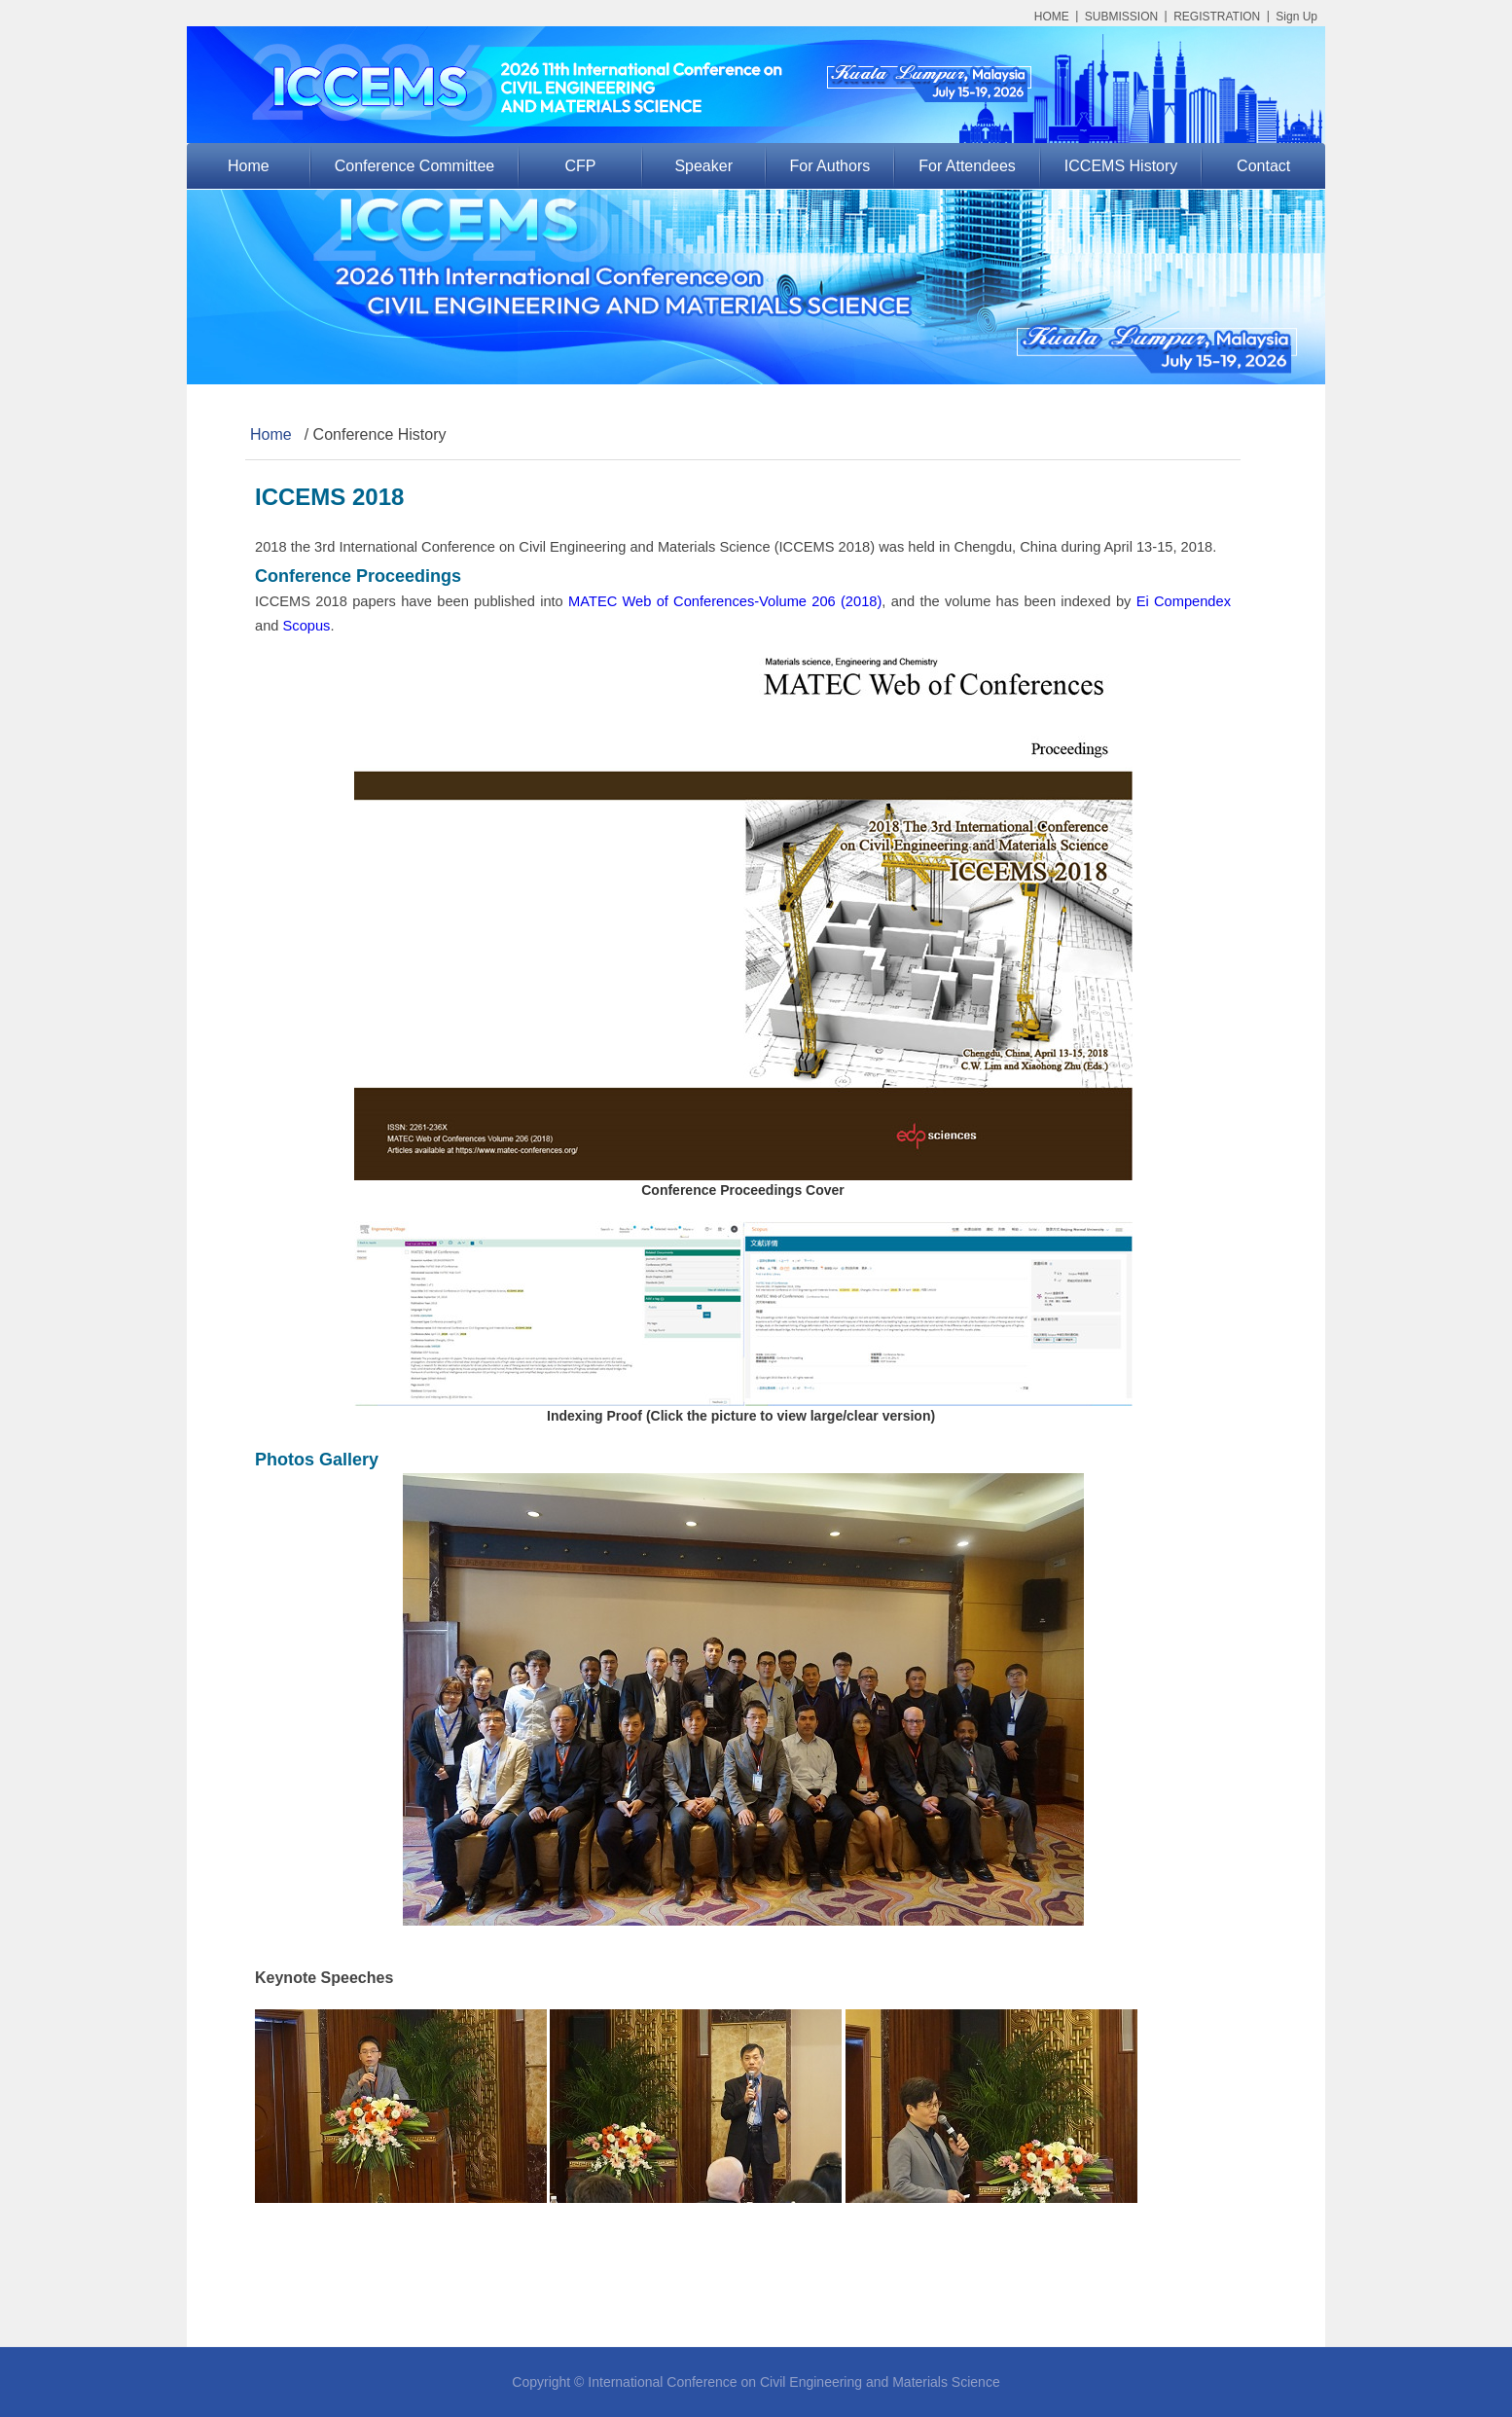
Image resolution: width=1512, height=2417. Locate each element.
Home (249, 166)
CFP (580, 166)
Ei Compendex (1183, 601)
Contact (1263, 166)
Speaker (703, 166)
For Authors (830, 166)
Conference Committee (415, 166)
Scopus (307, 625)
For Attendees (967, 166)
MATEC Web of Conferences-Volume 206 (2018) (725, 601)
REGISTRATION (1216, 16)
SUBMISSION (1121, 16)
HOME (1051, 16)
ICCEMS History (1120, 166)
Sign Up (1296, 16)
